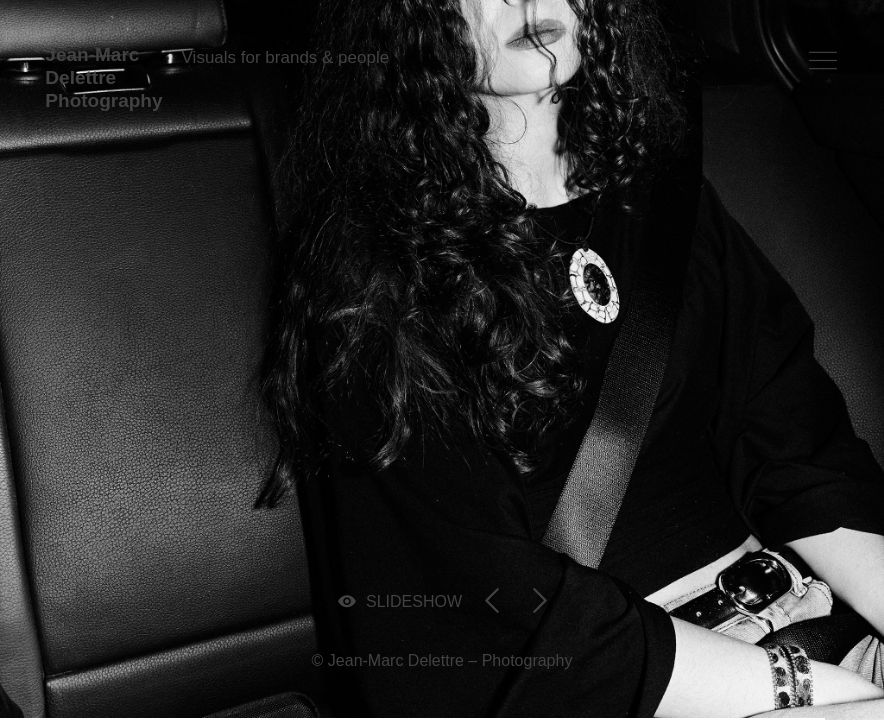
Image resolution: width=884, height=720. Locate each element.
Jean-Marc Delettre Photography (103, 77)
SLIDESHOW (414, 601)
